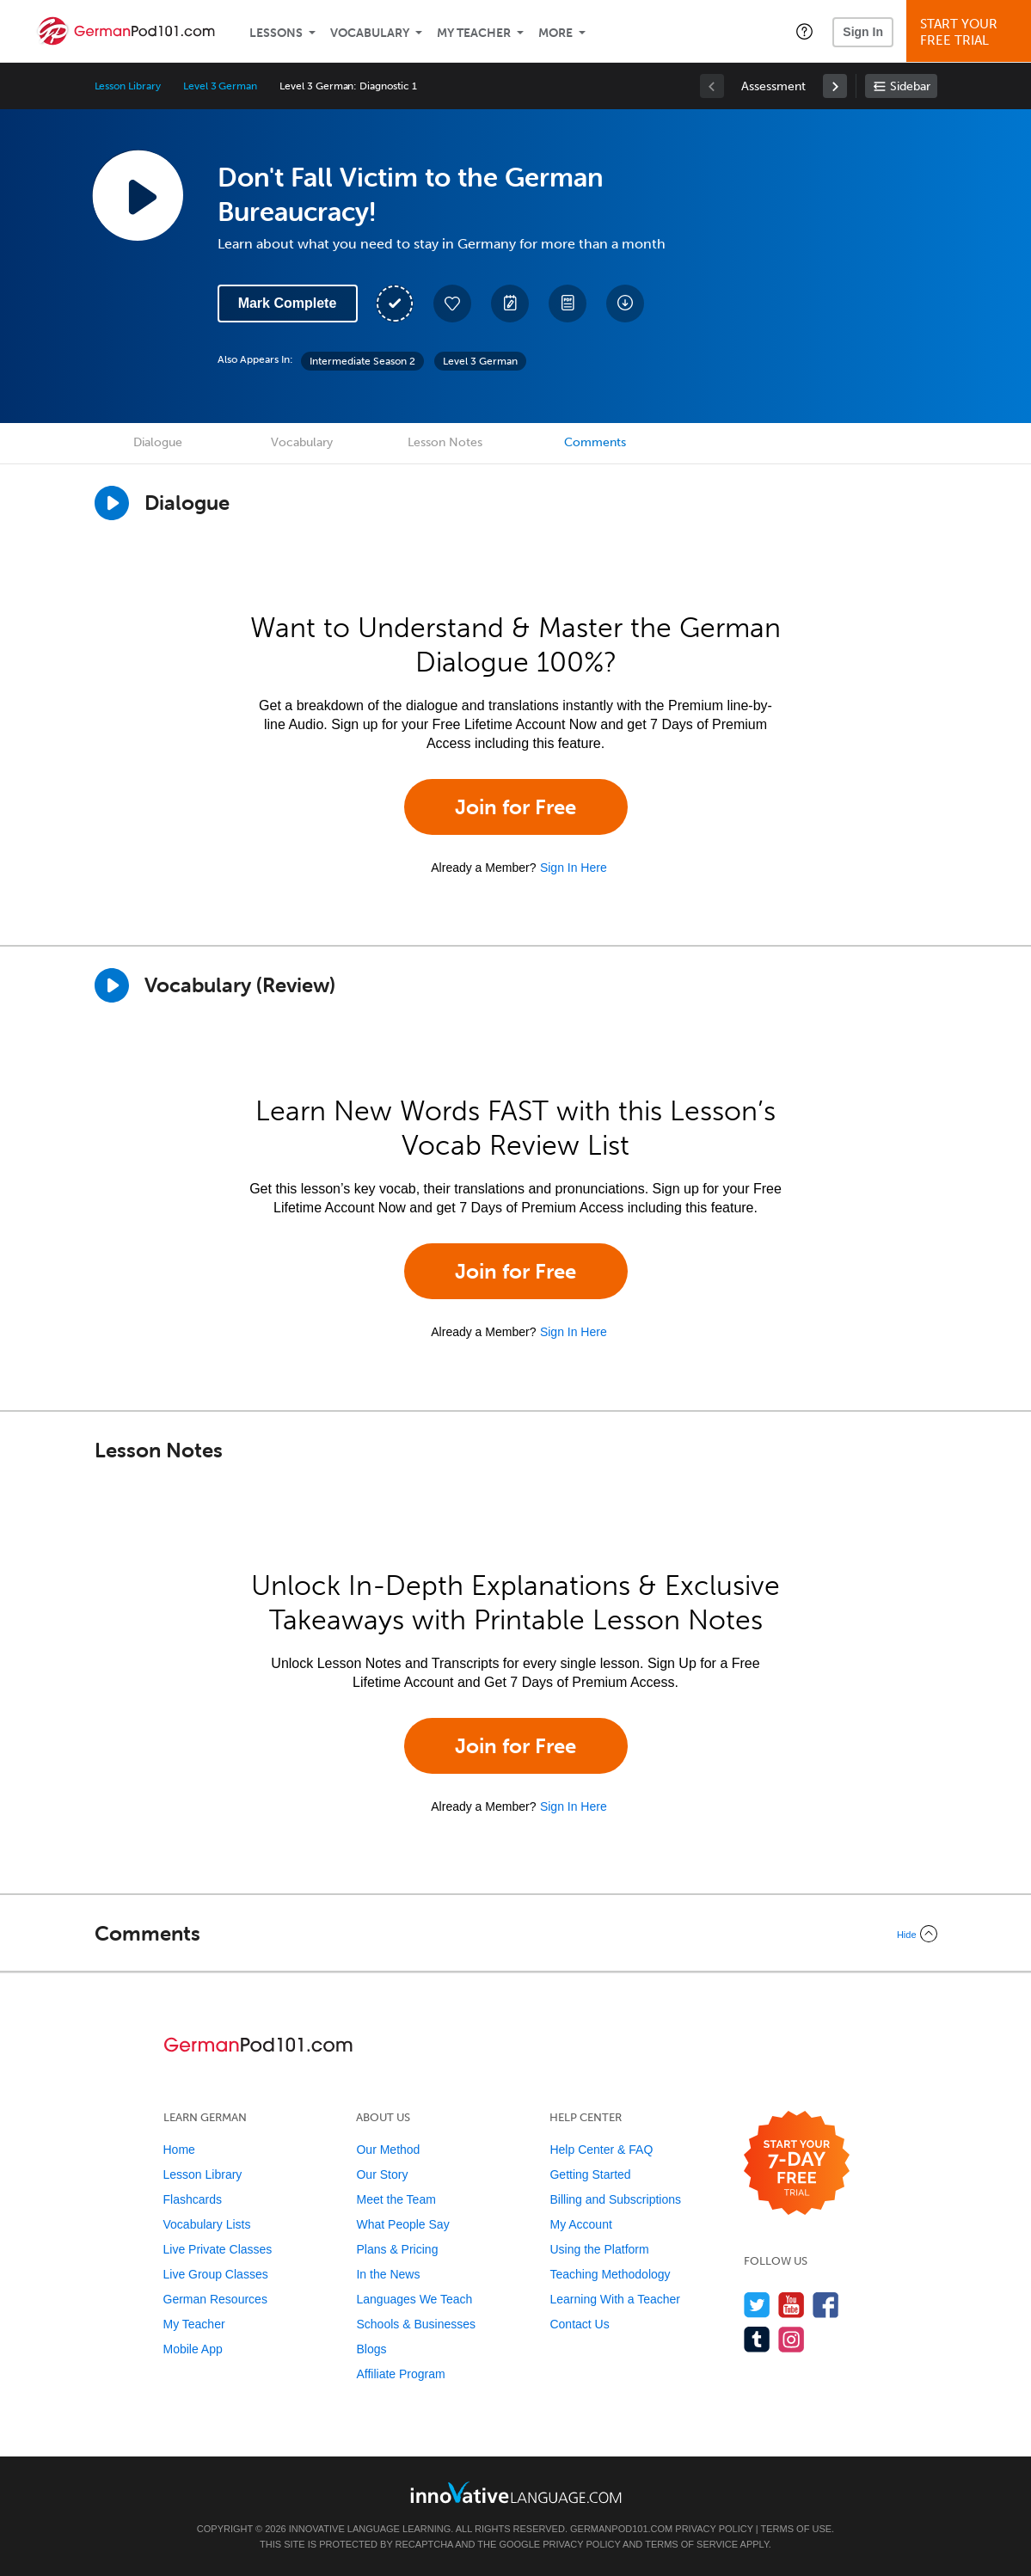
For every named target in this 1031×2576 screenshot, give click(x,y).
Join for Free (515, 806)
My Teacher (474, 33)
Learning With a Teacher (614, 2299)
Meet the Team (395, 2199)
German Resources (215, 2299)
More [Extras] (555, 33)
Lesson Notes (445, 442)
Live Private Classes (218, 2249)
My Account (580, 2224)
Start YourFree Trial (971, 32)
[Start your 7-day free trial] (797, 2164)
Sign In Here (573, 867)
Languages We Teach (414, 2299)
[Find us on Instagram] (791, 2339)
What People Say (402, 2224)
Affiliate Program (400, 2374)
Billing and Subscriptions (615, 2199)
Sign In (863, 32)
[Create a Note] (510, 303)
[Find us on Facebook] (826, 2304)
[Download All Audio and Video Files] (625, 303)
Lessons (276, 33)
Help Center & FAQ (601, 2149)
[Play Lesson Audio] (137, 195)
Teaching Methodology (609, 2274)
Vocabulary (369, 33)
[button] (804, 31)
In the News (388, 2274)
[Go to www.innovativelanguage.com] (516, 2492)
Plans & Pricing (397, 2249)
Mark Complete (287, 303)
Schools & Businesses (416, 2324)
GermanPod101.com (621, 2529)
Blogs (371, 2349)
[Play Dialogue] (112, 503)
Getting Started (589, 2174)
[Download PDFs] (567, 303)
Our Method (388, 2149)
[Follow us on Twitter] (757, 2304)
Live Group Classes (215, 2274)
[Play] (112, 985)
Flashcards (192, 2199)
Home (179, 2149)
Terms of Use (796, 2529)
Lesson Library (128, 86)
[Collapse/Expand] (516, 1934)
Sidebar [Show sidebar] (910, 86)
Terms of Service (691, 2544)
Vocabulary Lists (207, 2224)
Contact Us (579, 2324)
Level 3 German (220, 86)
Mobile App (193, 2349)
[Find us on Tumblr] (757, 2339)
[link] (835, 86)
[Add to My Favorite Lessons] (452, 303)
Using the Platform (598, 2249)
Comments (595, 442)
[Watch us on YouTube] (791, 2304)
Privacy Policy (713, 2529)
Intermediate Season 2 (362, 361)
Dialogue (157, 442)
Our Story (382, 2174)
